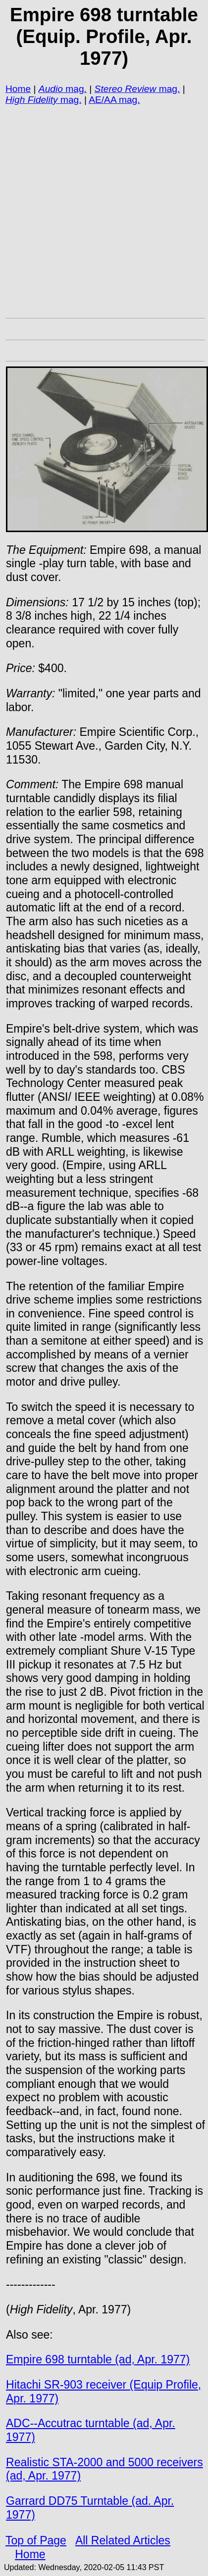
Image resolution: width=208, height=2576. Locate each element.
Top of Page (35, 2540)
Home (18, 89)
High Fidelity (31, 99)
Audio (51, 89)
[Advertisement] (102, 211)
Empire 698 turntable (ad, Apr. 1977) (98, 2359)
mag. (75, 89)
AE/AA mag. (114, 99)
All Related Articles (122, 2540)
